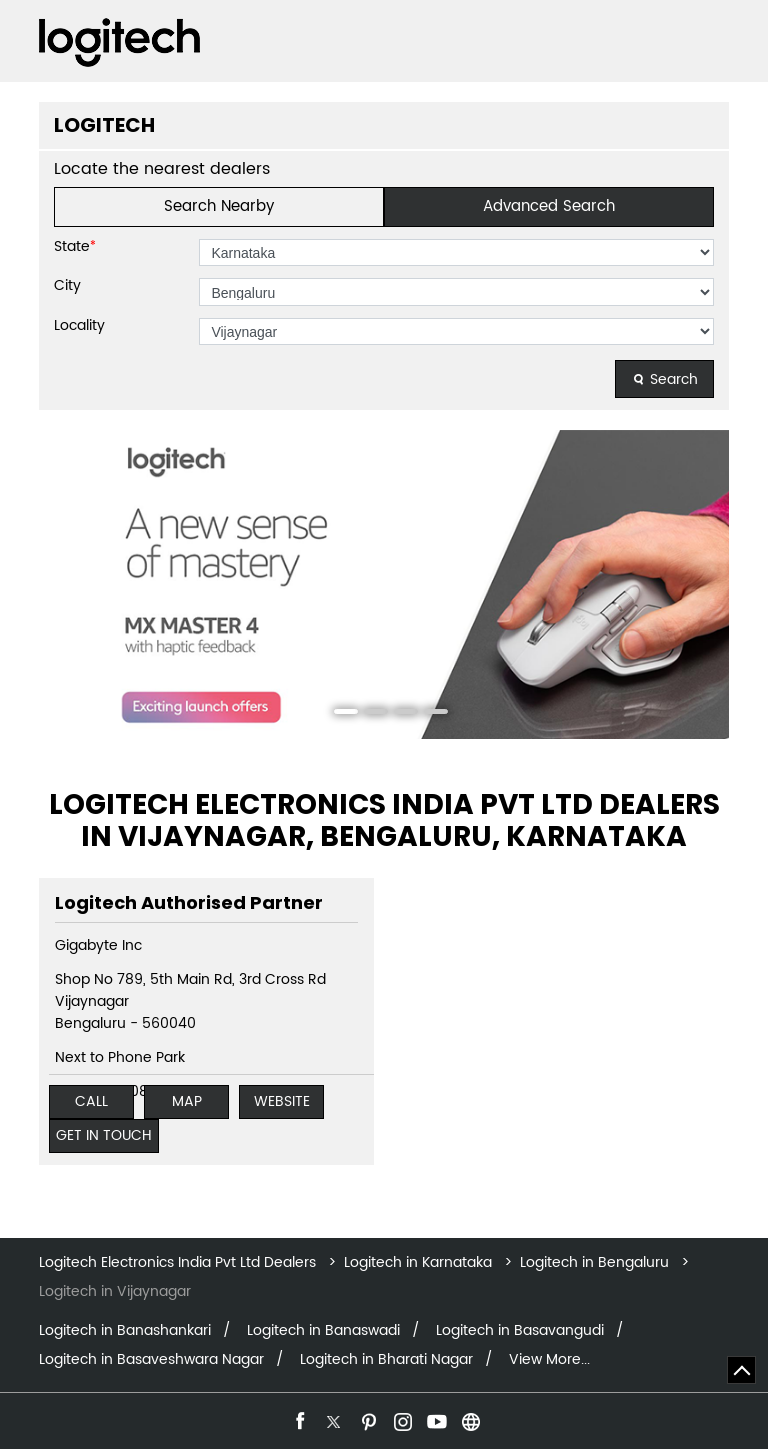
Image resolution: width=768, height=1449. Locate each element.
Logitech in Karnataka (418, 1262)
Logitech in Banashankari (125, 1331)
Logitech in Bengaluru (594, 1262)
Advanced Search (549, 206)
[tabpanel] (384, 584)
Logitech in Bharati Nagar (386, 1360)
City (67, 286)
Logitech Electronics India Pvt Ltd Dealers (179, 1262)
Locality (79, 326)
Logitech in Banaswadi (323, 1331)
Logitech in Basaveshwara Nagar (151, 1360)
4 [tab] (429, 714)
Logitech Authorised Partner (189, 902)
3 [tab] (399, 714)
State (75, 247)
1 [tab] (339, 714)
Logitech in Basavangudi (520, 1331)
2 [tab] (369, 714)
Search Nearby (219, 206)
